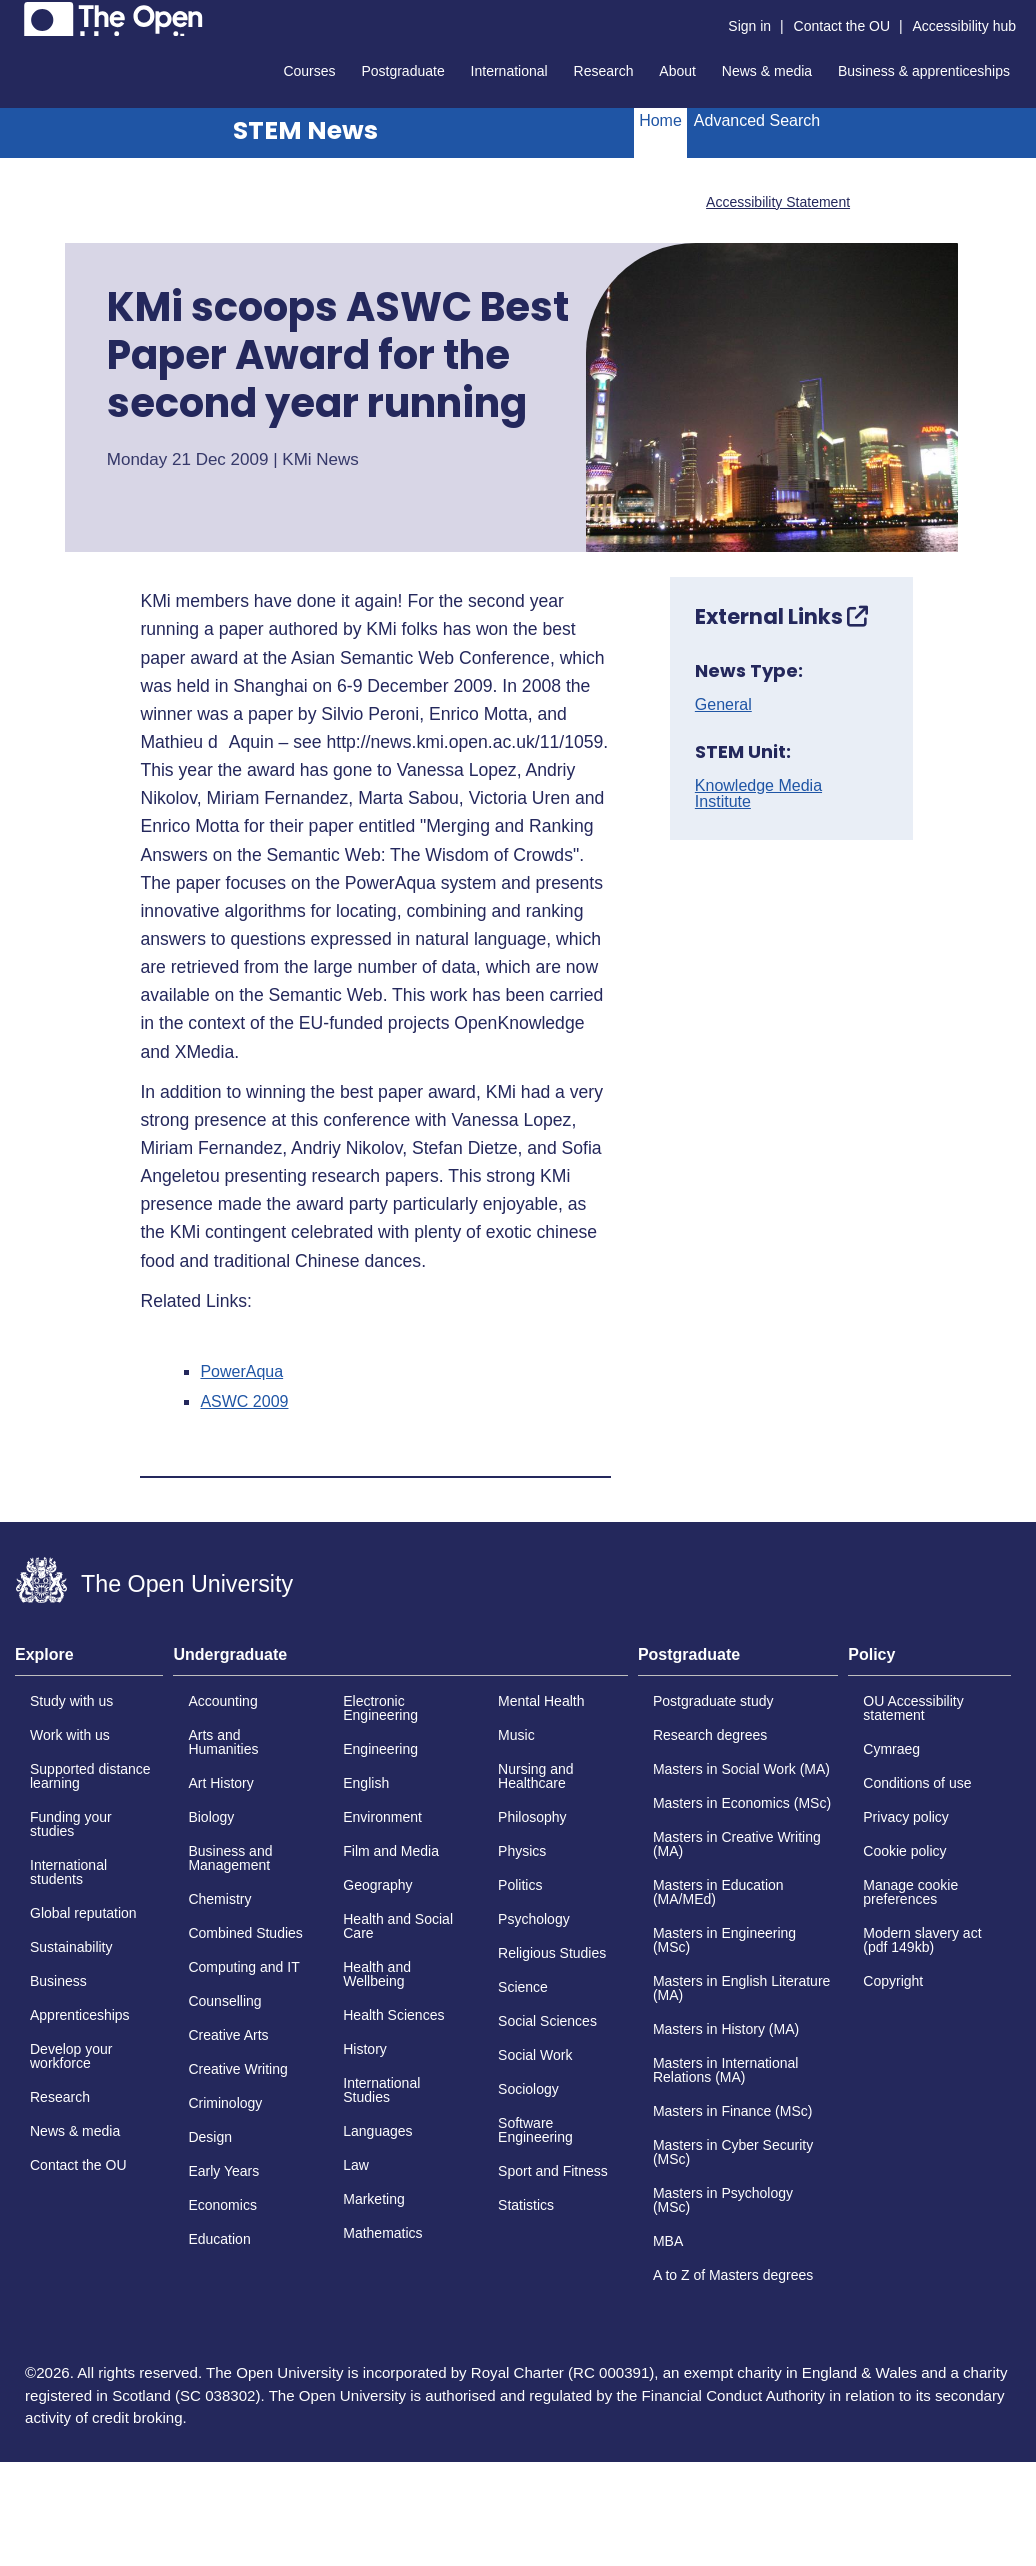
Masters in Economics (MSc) (742, 1803)
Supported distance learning (90, 1776)
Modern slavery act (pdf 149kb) (922, 1940)
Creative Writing (237, 2069)
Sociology (528, 2089)
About (677, 71)
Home (660, 120)
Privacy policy (906, 1817)
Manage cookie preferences (910, 1892)
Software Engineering (535, 2130)
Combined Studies (245, 1933)
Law (356, 2165)
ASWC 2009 (244, 1402)
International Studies (381, 2090)
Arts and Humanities (223, 1742)
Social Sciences (547, 2021)
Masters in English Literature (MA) (741, 1988)
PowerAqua (241, 1372)
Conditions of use (917, 1783)
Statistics (526, 2205)
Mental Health (541, 1701)
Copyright (893, 1981)
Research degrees (710, 1735)
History (365, 2049)
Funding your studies (71, 1824)
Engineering (380, 1749)
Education (219, 2239)
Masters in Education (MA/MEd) (718, 1892)
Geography (377, 1885)
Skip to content (15, 15)
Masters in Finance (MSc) (732, 2111)
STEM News (305, 130)
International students (68, 1872)
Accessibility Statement (778, 202)
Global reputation (83, 1913)
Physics (522, 1851)
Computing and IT (243, 1967)
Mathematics (382, 2233)
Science (523, 1987)
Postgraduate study (713, 1701)
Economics (222, 2205)
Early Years (223, 2171)
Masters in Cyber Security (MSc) (733, 2152)
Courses (309, 71)
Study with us (71, 1701)
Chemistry (219, 1899)
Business (58, 1981)
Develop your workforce (71, 2056)
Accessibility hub (965, 26)
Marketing (373, 2199)
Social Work (535, 2055)
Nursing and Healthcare (536, 1776)
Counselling (224, 2001)
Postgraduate (402, 71)
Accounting (222, 1701)
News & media (767, 71)
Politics (520, 1885)
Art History (220, 1783)
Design (210, 2137)
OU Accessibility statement (913, 1708)
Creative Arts (228, 2035)
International (509, 71)
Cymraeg (891, 1749)
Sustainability (71, 1947)
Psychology (534, 1919)
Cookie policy (904, 1851)
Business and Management (230, 1858)
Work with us (70, 1735)
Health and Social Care (398, 1926)
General (723, 705)
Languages (377, 2131)
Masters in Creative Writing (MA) (737, 1844)
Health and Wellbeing (377, 1974)
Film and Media (391, 1851)
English (366, 1783)
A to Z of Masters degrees (733, 2275)
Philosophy (532, 1817)
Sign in (749, 26)
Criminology (225, 2103)
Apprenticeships (80, 2015)
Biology (211, 1817)
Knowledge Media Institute (758, 794)
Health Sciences (393, 2015)
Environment (382, 1817)
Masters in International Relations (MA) (726, 2070)
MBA (668, 2241)
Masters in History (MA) (726, 2029)
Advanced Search (757, 120)
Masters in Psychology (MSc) (723, 2200)
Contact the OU (842, 26)
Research (604, 71)
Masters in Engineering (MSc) (724, 1940)
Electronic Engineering (380, 1708)
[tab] (89, 1661)
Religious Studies (552, 1953)
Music (516, 1735)
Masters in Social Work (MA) (741, 1769)
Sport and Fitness (553, 2171)
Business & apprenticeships (924, 71)
